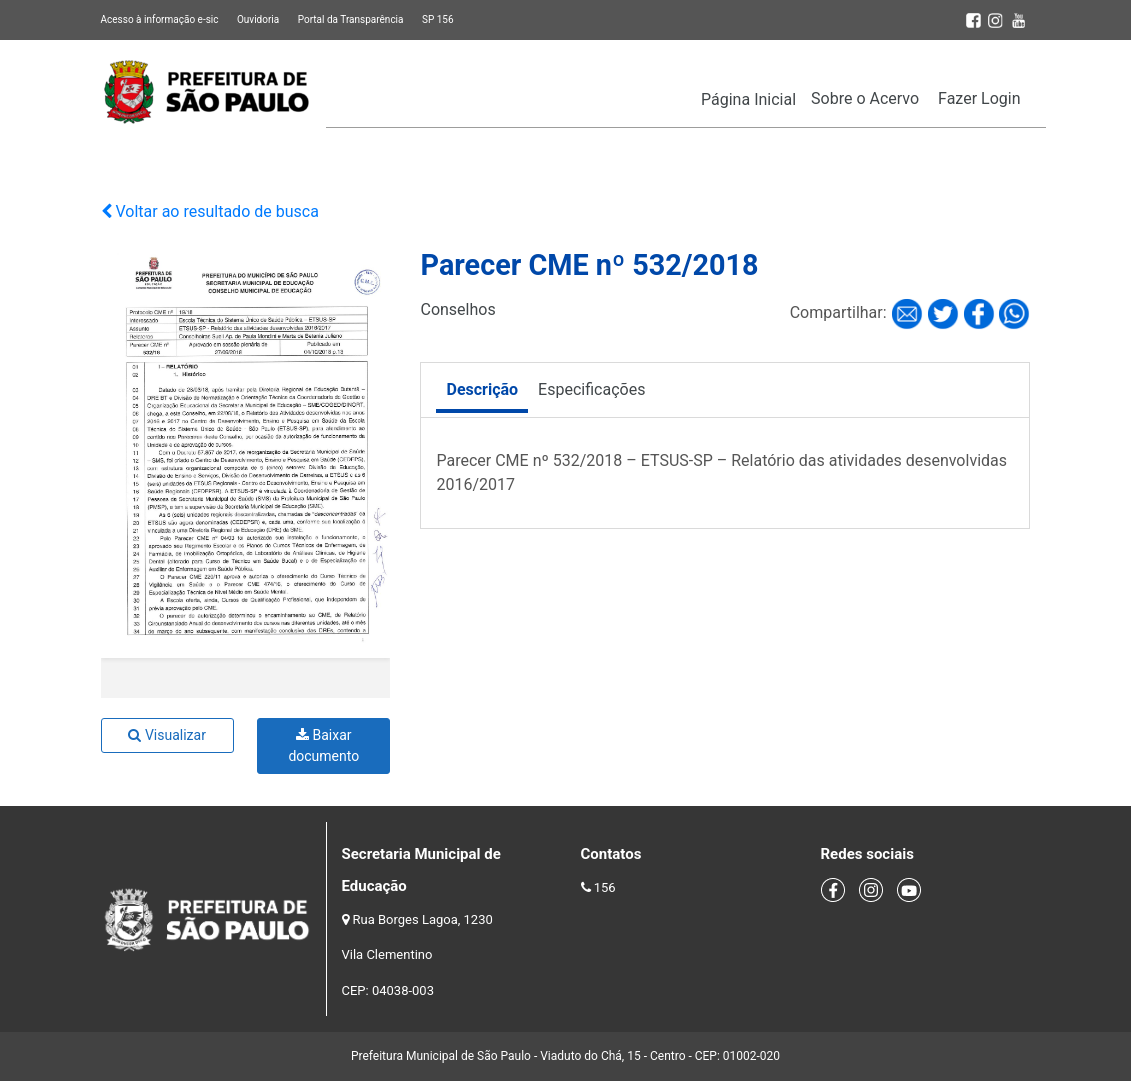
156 (605, 887)
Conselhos (457, 309)
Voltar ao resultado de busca (210, 211)
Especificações (591, 389)
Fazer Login (979, 98)
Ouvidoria (258, 19)
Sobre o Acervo (865, 98)
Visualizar (166, 735)
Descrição (482, 389)
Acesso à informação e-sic (160, 19)
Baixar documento (323, 745)
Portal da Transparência (351, 19)
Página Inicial (748, 99)
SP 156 (438, 19)
